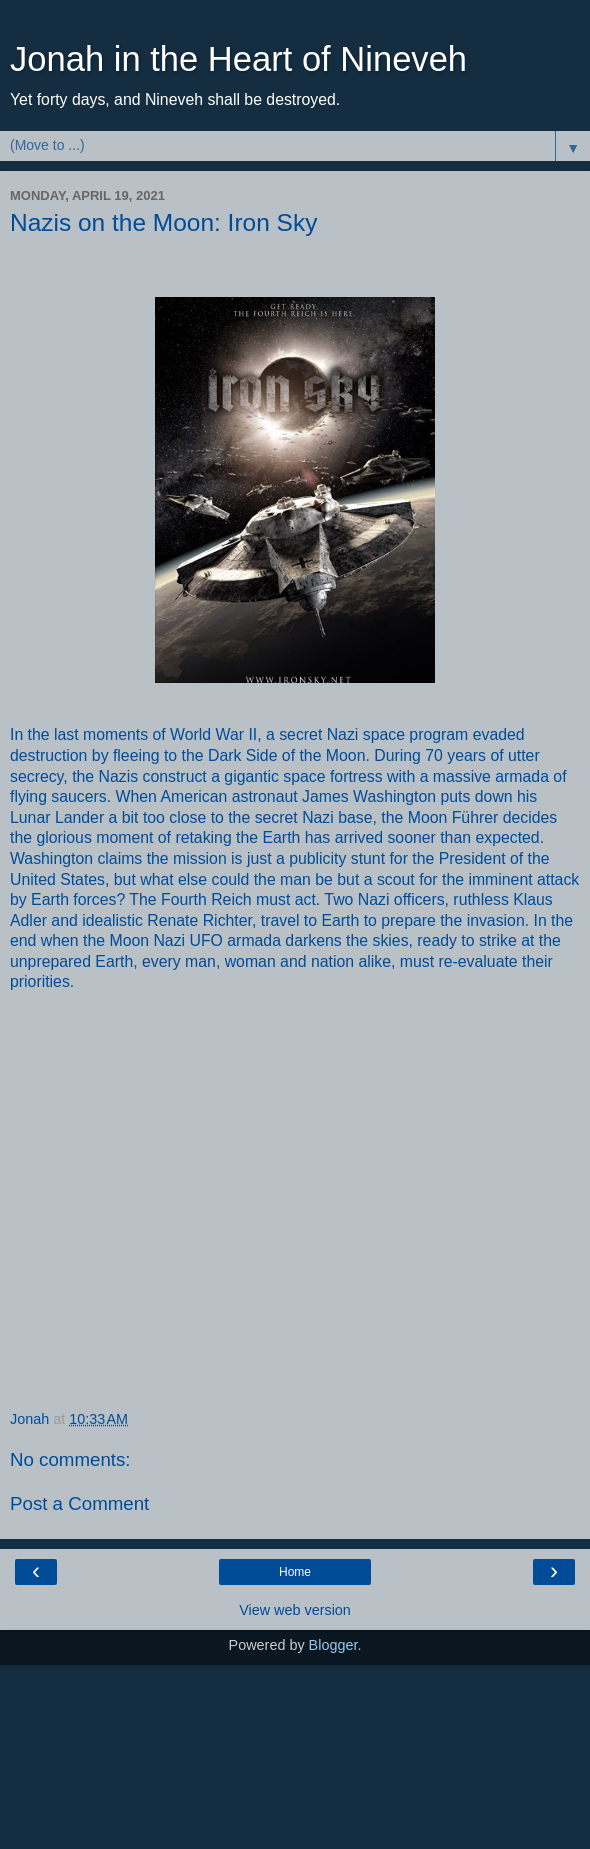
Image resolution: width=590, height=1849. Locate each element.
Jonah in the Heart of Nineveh (238, 59)
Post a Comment (79, 1503)
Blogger (333, 1645)
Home (295, 1572)
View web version (295, 1610)
